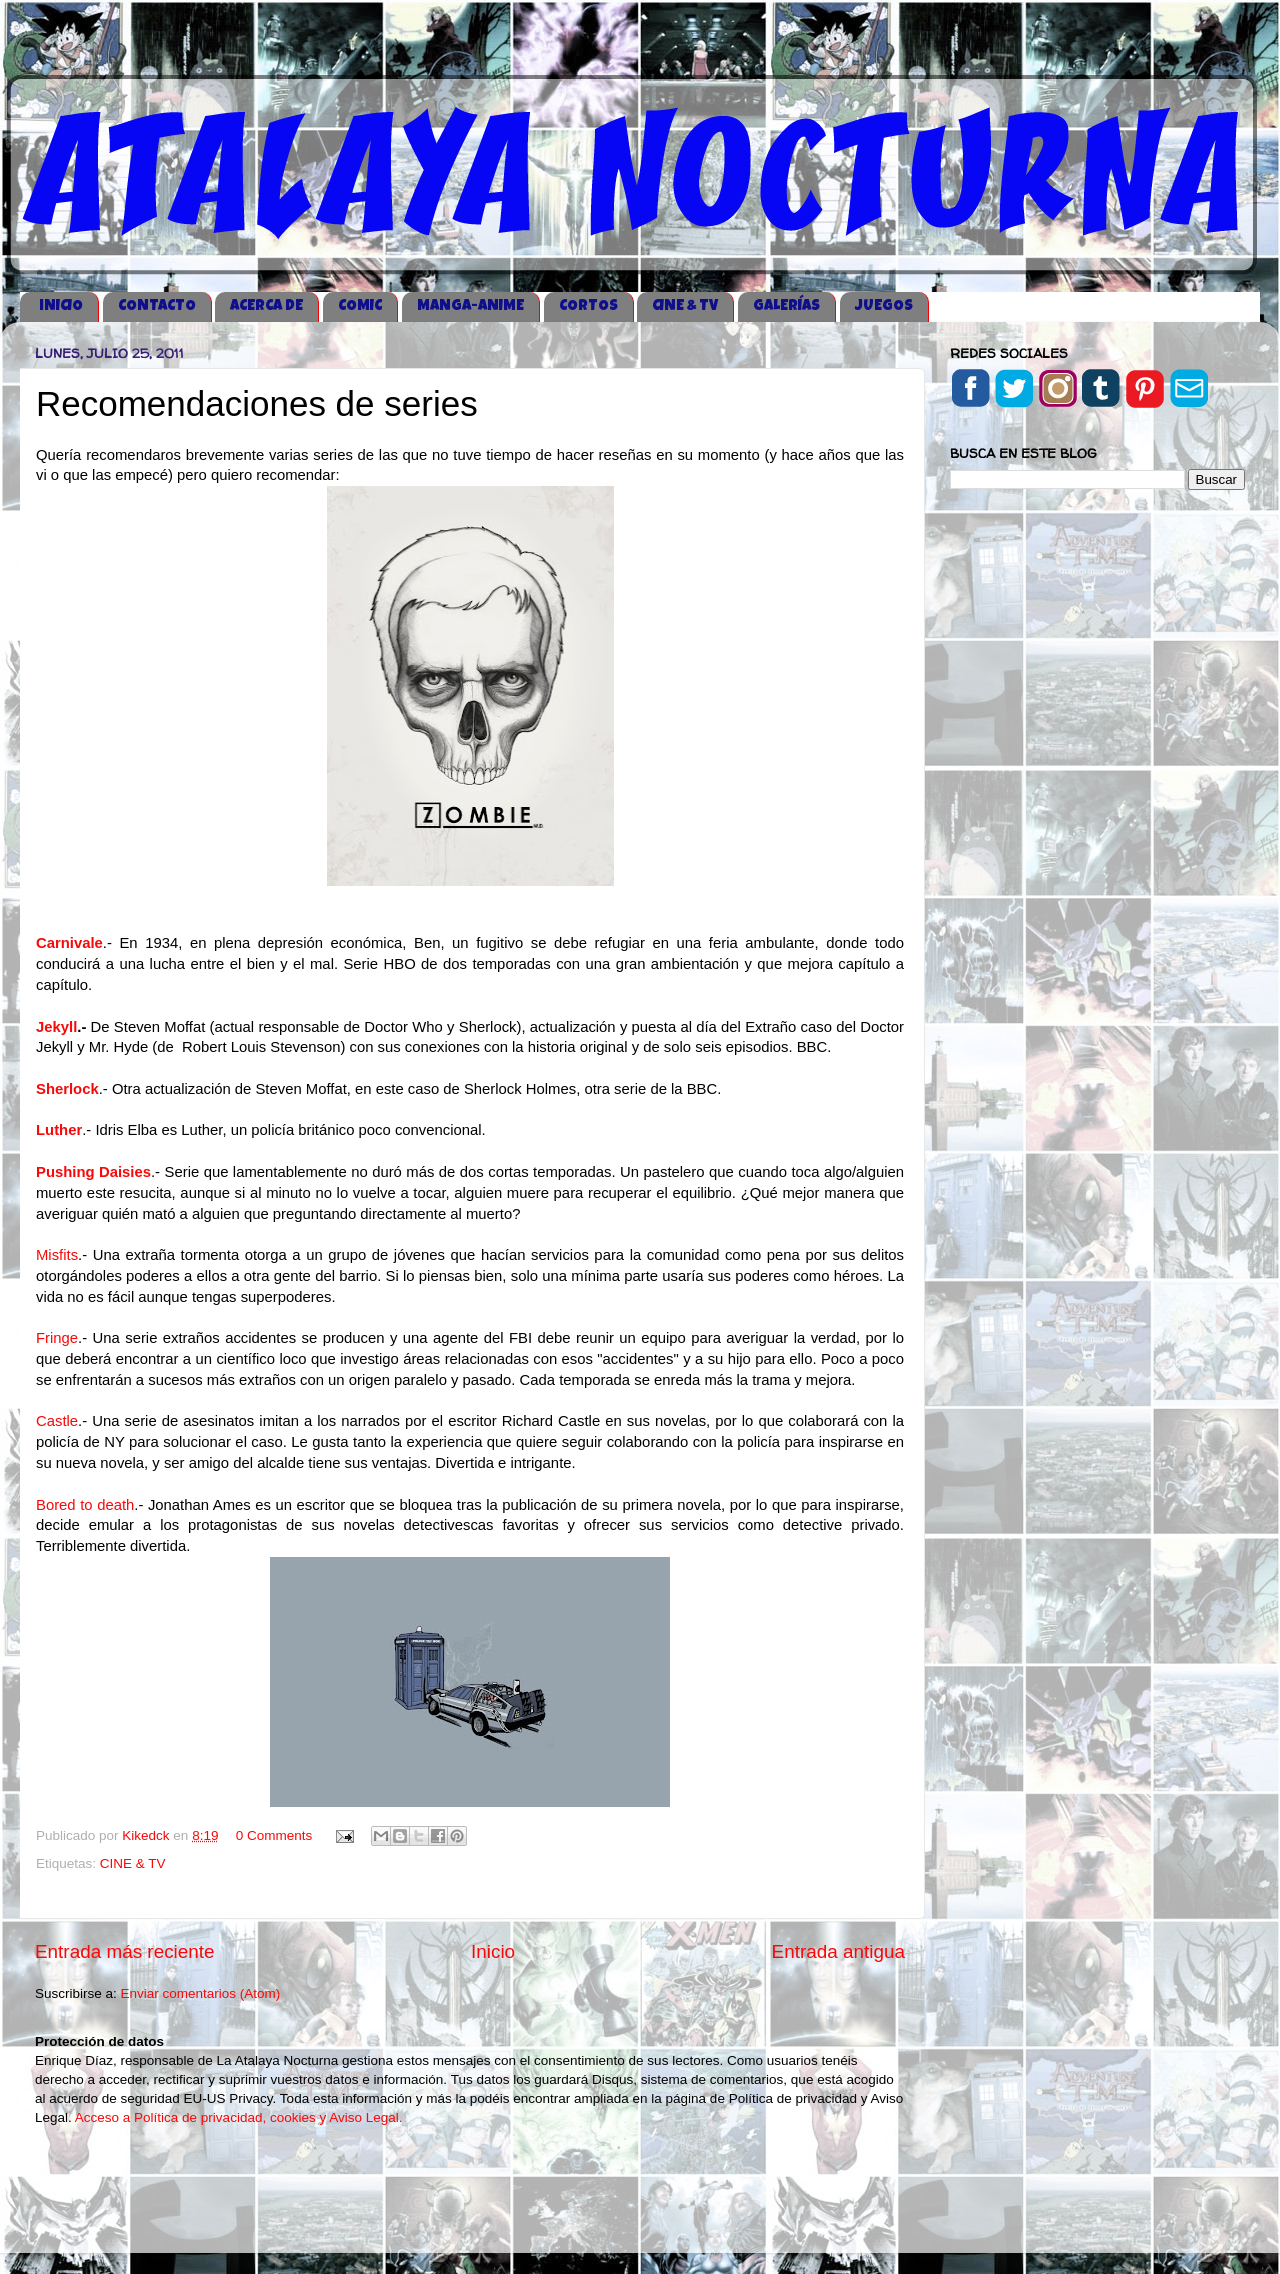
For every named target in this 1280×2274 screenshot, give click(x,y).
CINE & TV (685, 306)
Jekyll (56, 1027)
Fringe (57, 1338)
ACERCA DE (266, 306)
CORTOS (588, 306)
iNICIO (61, 306)
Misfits (57, 1255)
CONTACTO (157, 306)
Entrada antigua (838, 1951)
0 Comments (274, 1835)
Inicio (493, 1951)
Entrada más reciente (125, 1951)
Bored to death (85, 1505)
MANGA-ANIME (470, 306)
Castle (57, 1421)
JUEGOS (884, 306)
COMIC (360, 306)
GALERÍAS (786, 306)
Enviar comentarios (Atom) (201, 1993)
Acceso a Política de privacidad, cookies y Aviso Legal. (239, 2117)
